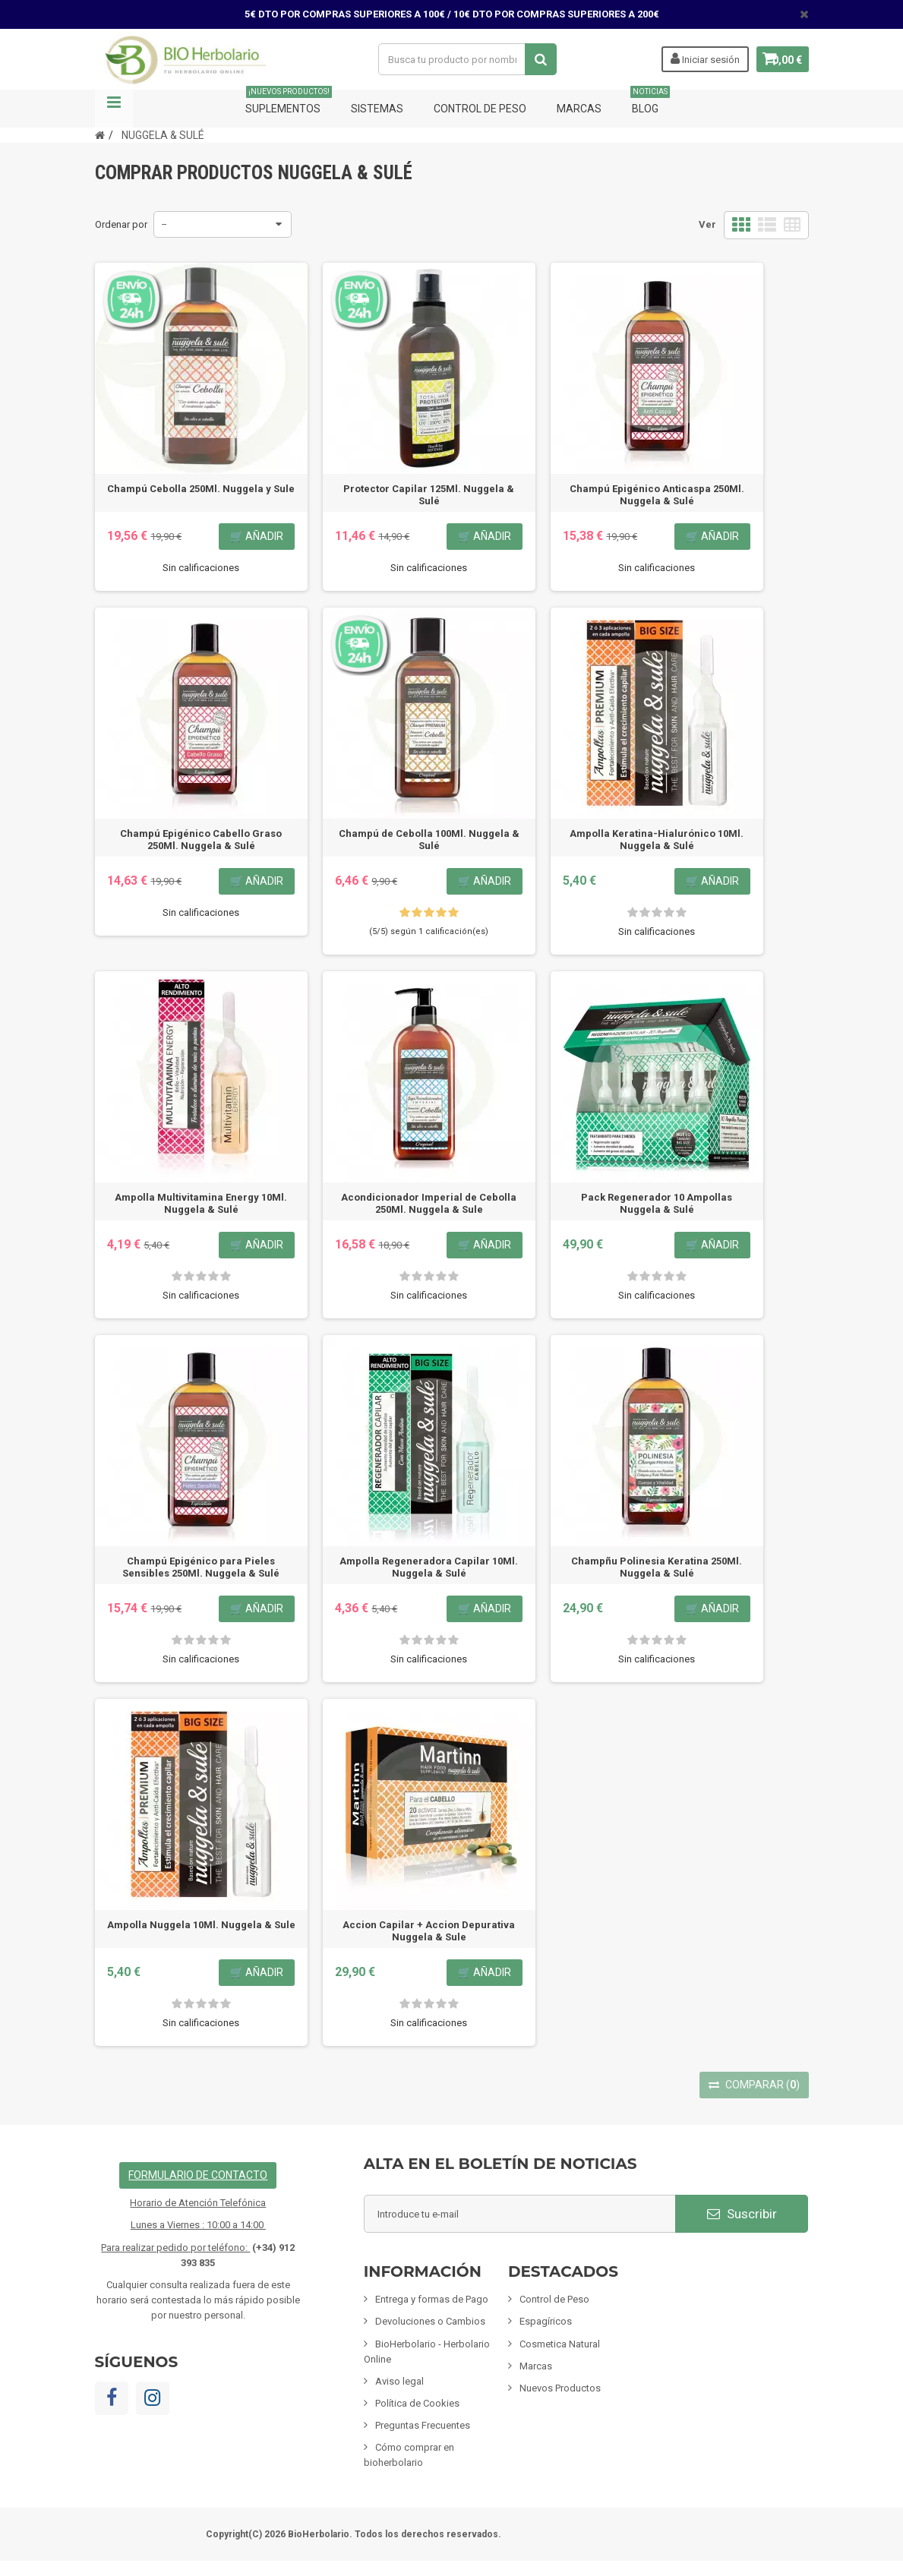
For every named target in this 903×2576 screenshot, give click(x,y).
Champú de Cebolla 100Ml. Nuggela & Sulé (429, 839)
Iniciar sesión (694, 58)
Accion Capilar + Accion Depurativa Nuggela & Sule (429, 1931)
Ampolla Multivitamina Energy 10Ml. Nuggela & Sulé (201, 1203)
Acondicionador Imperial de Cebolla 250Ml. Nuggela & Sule (428, 1203)
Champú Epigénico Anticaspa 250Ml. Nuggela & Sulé (657, 495)
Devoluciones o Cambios (430, 2321)
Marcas (579, 109)
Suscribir (742, 2213)
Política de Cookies (417, 2403)
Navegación (114, 109)
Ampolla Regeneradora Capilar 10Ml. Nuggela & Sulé (428, 1567)
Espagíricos (545, 2321)
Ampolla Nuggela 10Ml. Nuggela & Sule (201, 1924)
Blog (650, 102)
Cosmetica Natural (559, 2344)
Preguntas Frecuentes (422, 2425)
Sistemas (377, 109)
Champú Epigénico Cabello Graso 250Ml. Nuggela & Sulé (201, 839)
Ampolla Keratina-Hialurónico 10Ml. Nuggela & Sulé (657, 839)
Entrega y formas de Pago (431, 2299)
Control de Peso (480, 109)
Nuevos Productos (560, 2388)
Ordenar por (121, 224)
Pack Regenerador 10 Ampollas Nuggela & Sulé (656, 1203)
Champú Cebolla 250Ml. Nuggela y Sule (201, 488)
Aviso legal (399, 2381)
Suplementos (288, 102)
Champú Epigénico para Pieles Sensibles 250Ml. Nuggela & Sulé (200, 1567)
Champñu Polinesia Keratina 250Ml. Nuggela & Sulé (656, 1567)
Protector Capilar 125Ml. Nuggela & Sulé (428, 495)
